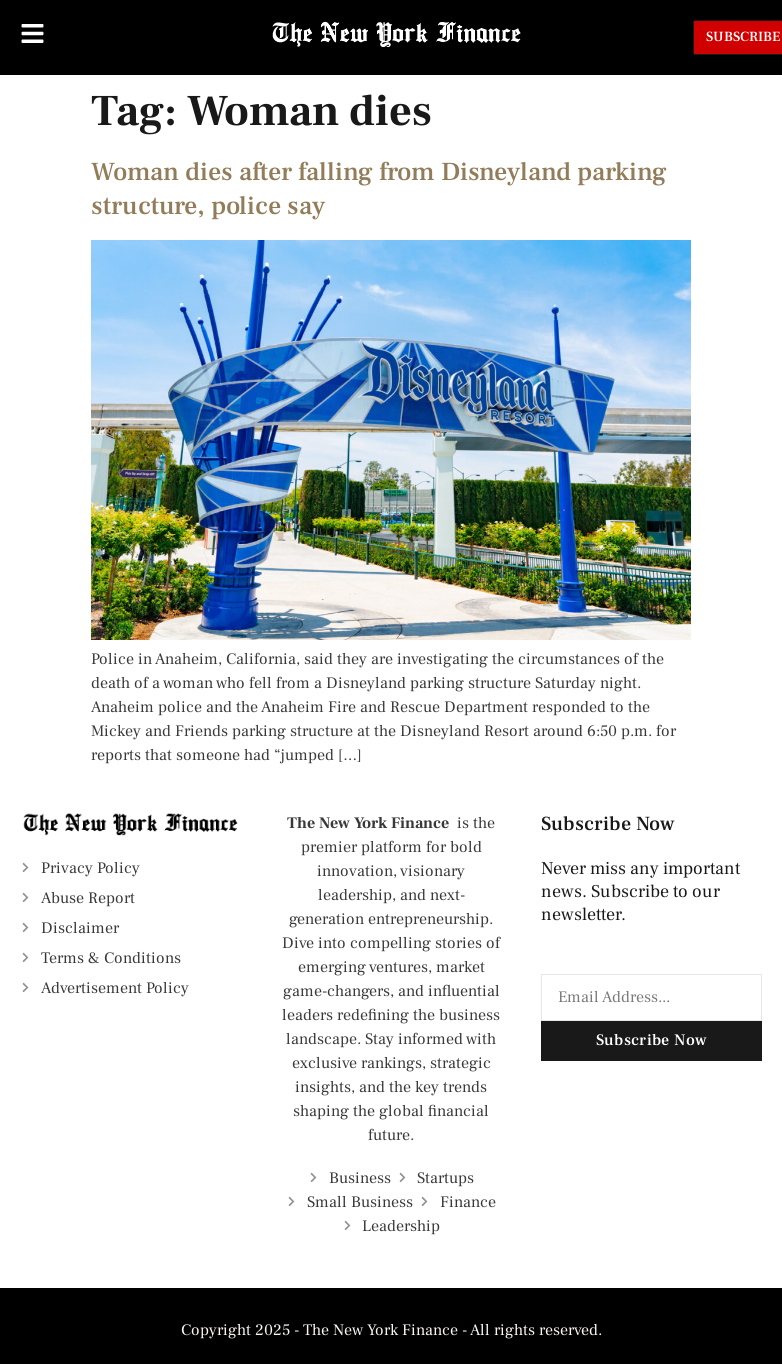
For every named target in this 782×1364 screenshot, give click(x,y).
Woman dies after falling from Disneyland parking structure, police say (379, 189)
